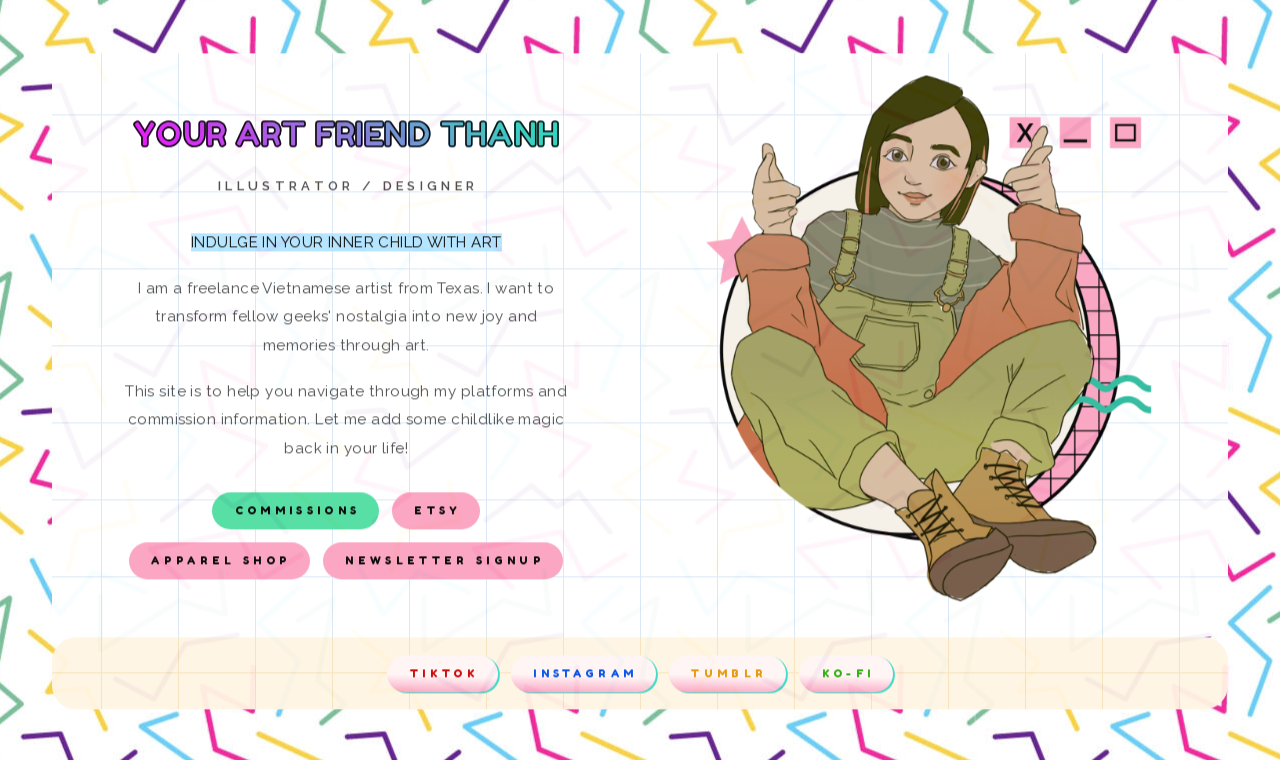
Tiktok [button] (444, 676)
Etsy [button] (437, 513)
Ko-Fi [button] (848, 676)
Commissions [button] (298, 513)
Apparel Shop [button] (221, 563)
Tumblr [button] (729, 676)
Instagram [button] (585, 676)
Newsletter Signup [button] (445, 563)
